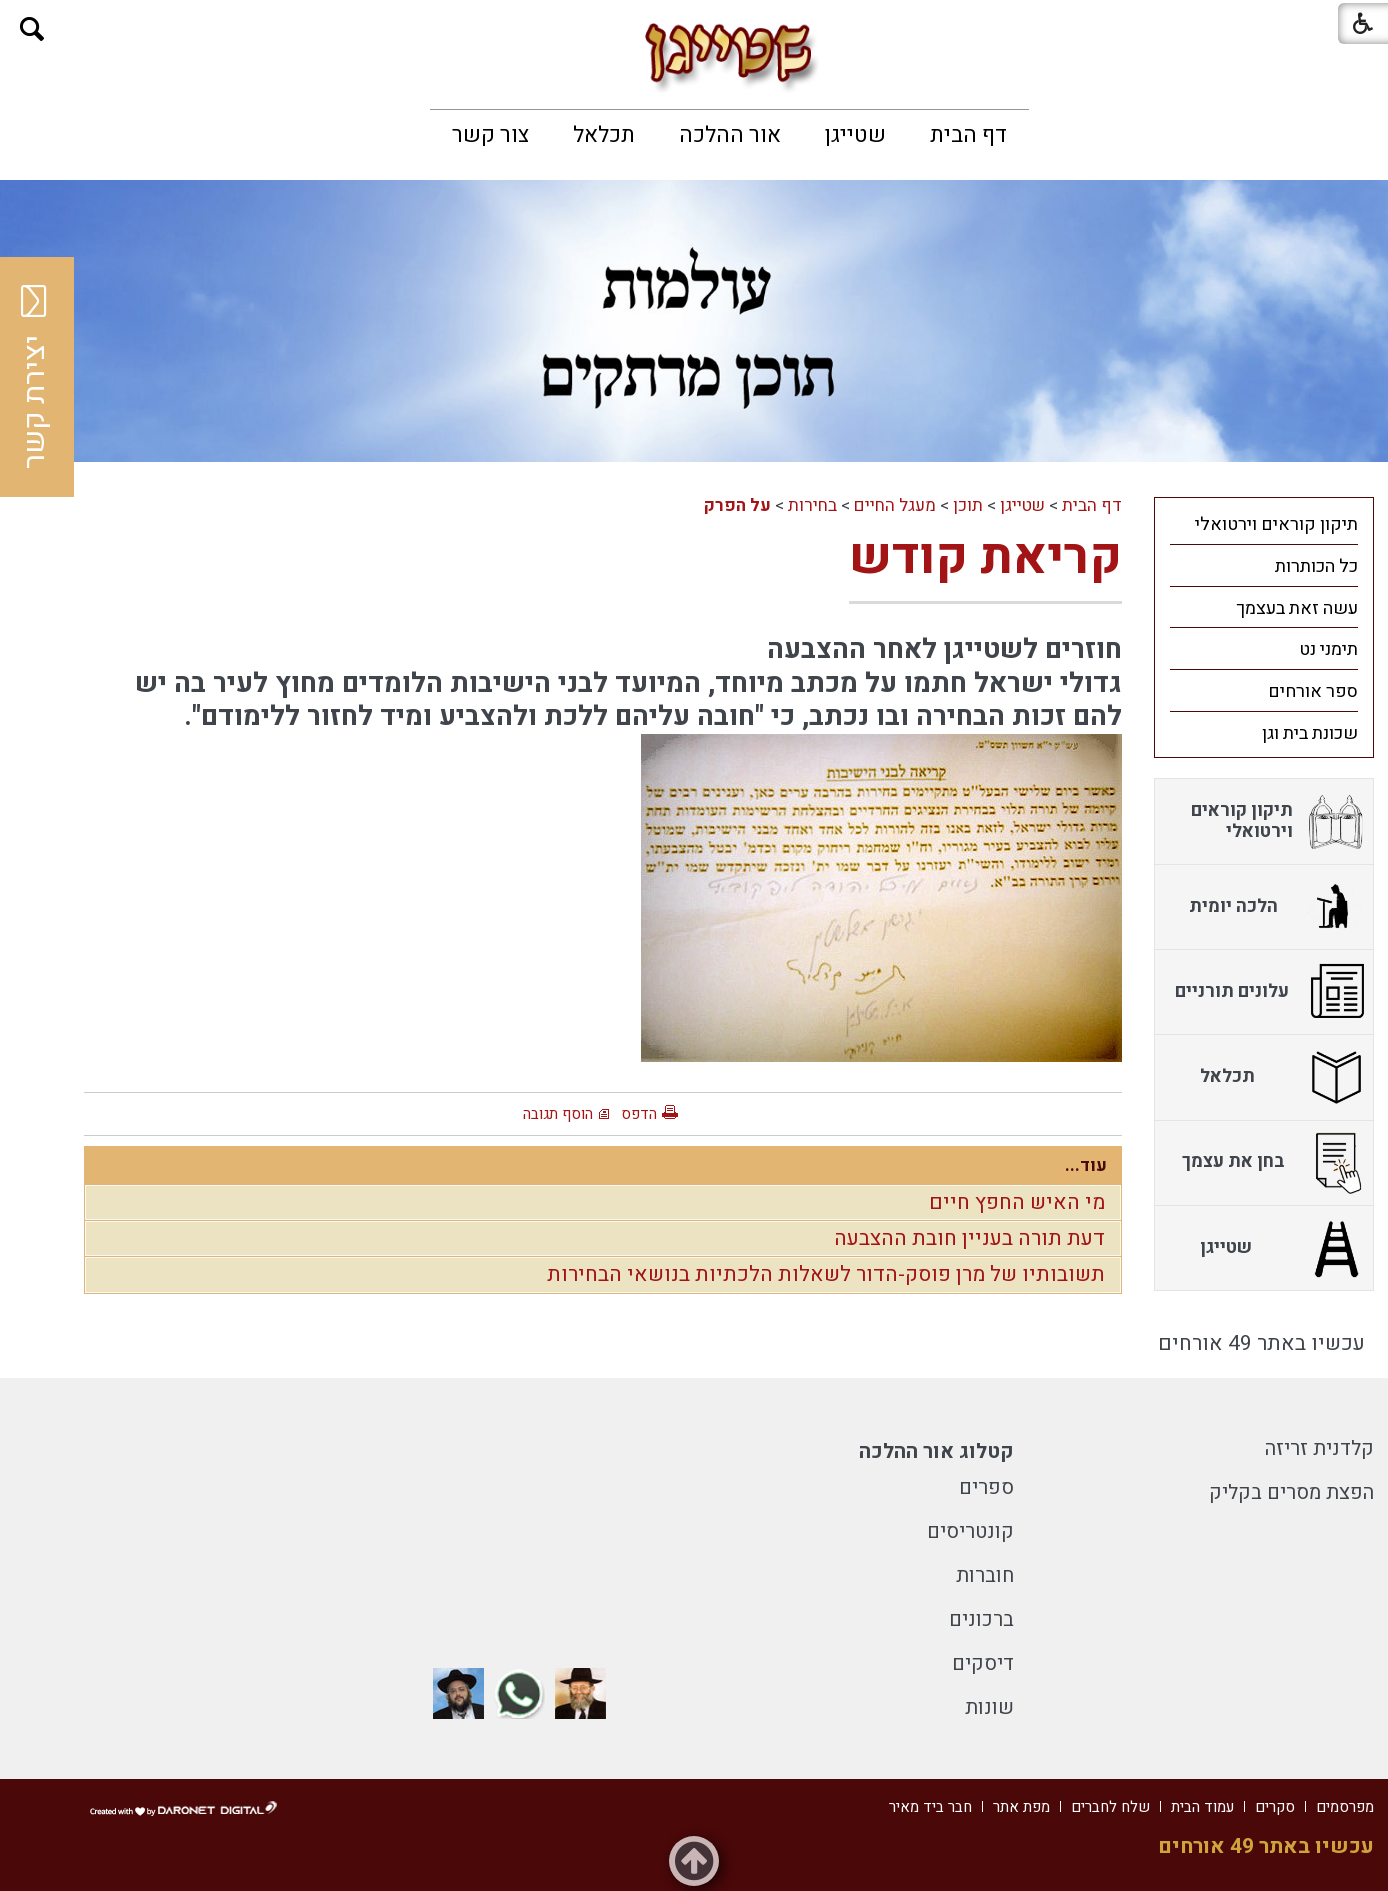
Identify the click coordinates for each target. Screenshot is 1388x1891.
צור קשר (490, 135)
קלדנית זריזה (1319, 1448)
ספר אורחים (1313, 691)
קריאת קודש (985, 557)
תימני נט (1328, 649)
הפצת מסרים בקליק (1291, 1492)
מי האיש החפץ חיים (1017, 1202)
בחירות (812, 505)
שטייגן (855, 135)
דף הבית (968, 135)
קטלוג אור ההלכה (936, 1451)
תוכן (968, 505)
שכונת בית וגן (1310, 733)
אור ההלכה (730, 135)
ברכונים (981, 1619)
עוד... (1086, 1165)
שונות (989, 1707)
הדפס (639, 1114)
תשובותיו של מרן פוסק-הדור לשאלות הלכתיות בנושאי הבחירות (826, 1274)
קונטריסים (970, 1531)
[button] (32, 29)
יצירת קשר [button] (35, 377)
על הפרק (737, 505)
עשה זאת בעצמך (1297, 608)
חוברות (985, 1575)
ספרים (986, 1487)
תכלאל (604, 135)
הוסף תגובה (558, 1114)
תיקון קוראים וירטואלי (1276, 524)
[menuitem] (968, 135)
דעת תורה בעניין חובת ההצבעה (969, 1238)
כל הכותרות (1316, 566)
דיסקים (983, 1663)
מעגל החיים (895, 505)
